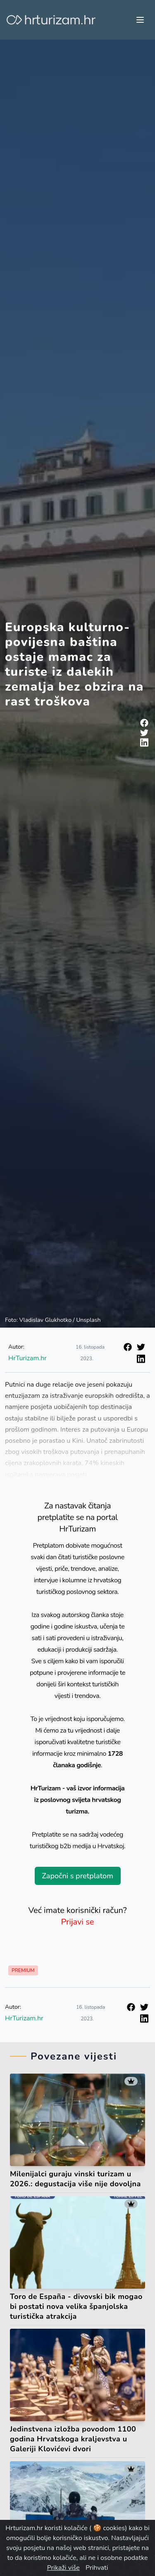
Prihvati (97, 2567)
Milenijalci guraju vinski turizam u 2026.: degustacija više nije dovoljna (75, 2179)
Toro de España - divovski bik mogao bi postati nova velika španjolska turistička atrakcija (76, 2306)
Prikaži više (63, 2567)
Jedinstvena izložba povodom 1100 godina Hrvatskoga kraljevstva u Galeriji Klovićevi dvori (73, 2439)
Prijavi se (77, 1921)
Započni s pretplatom (77, 1876)
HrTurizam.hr (27, 1358)
